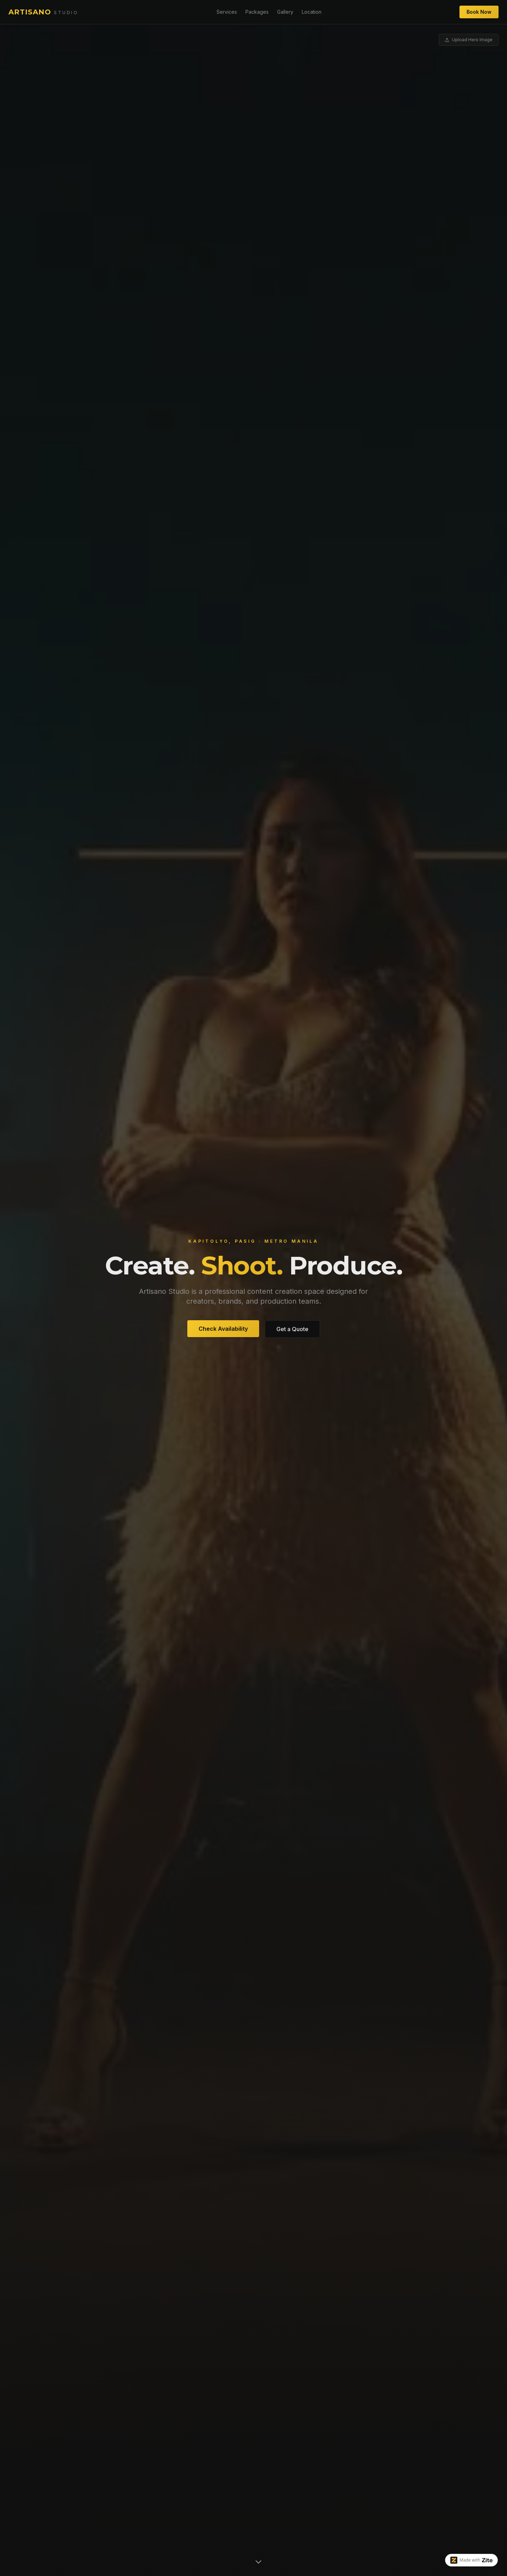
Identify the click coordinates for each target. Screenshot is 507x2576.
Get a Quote (292, 1329)
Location (311, 12)
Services (227, 12)
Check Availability (223, 1328)
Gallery (285, 12)
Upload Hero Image (469, 39)
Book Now (479, 12)
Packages (257, 12)
